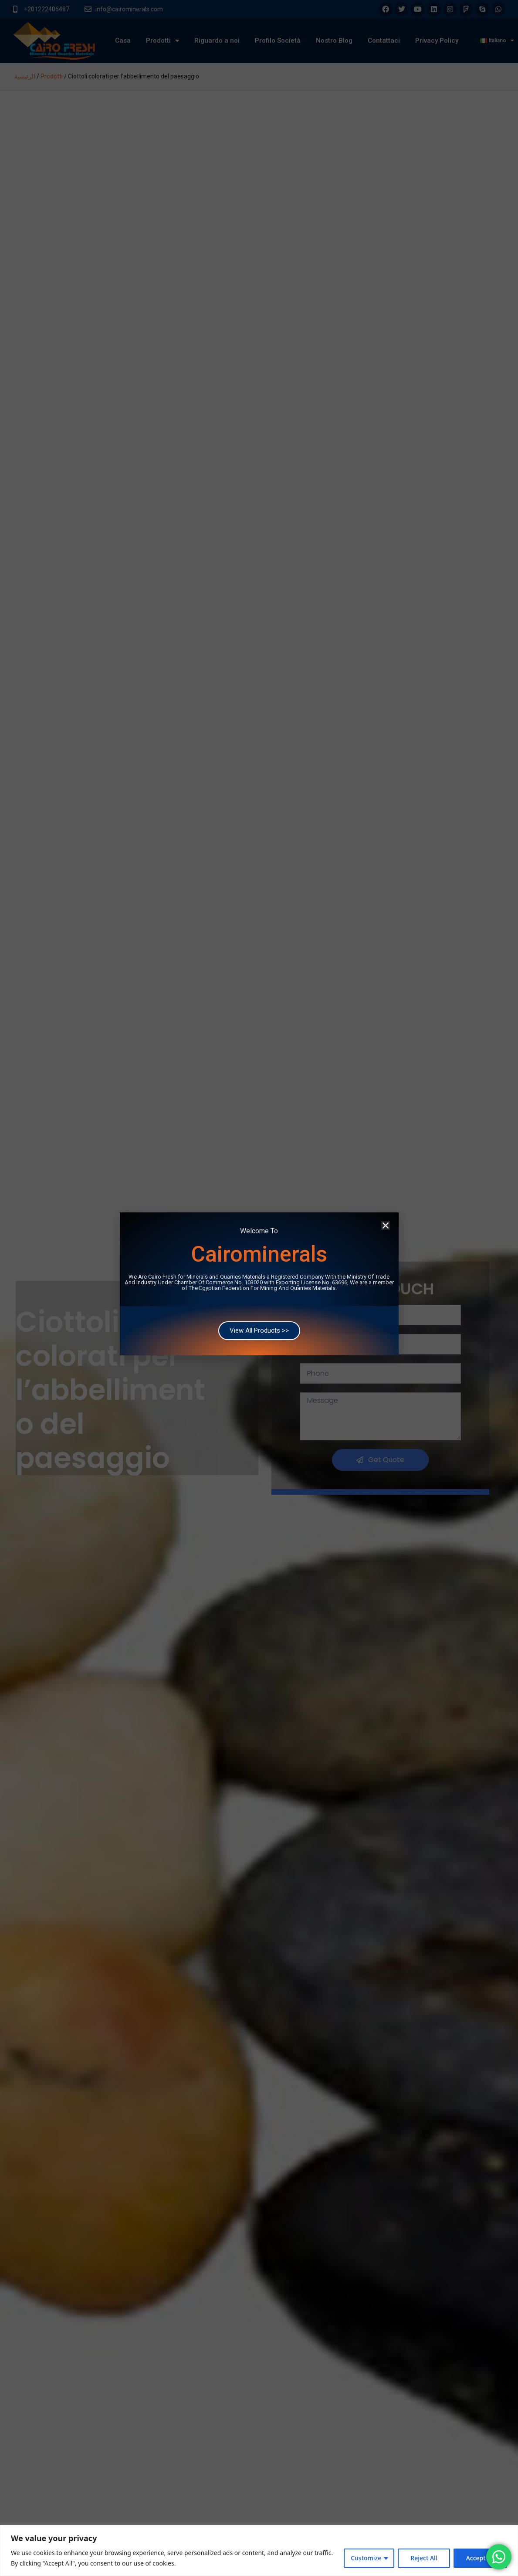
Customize (366, 2558)
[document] (259, 1288)
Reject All (423, 2558)
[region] (259, 2550)
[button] (385, 1192)
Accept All (480, 2558)
